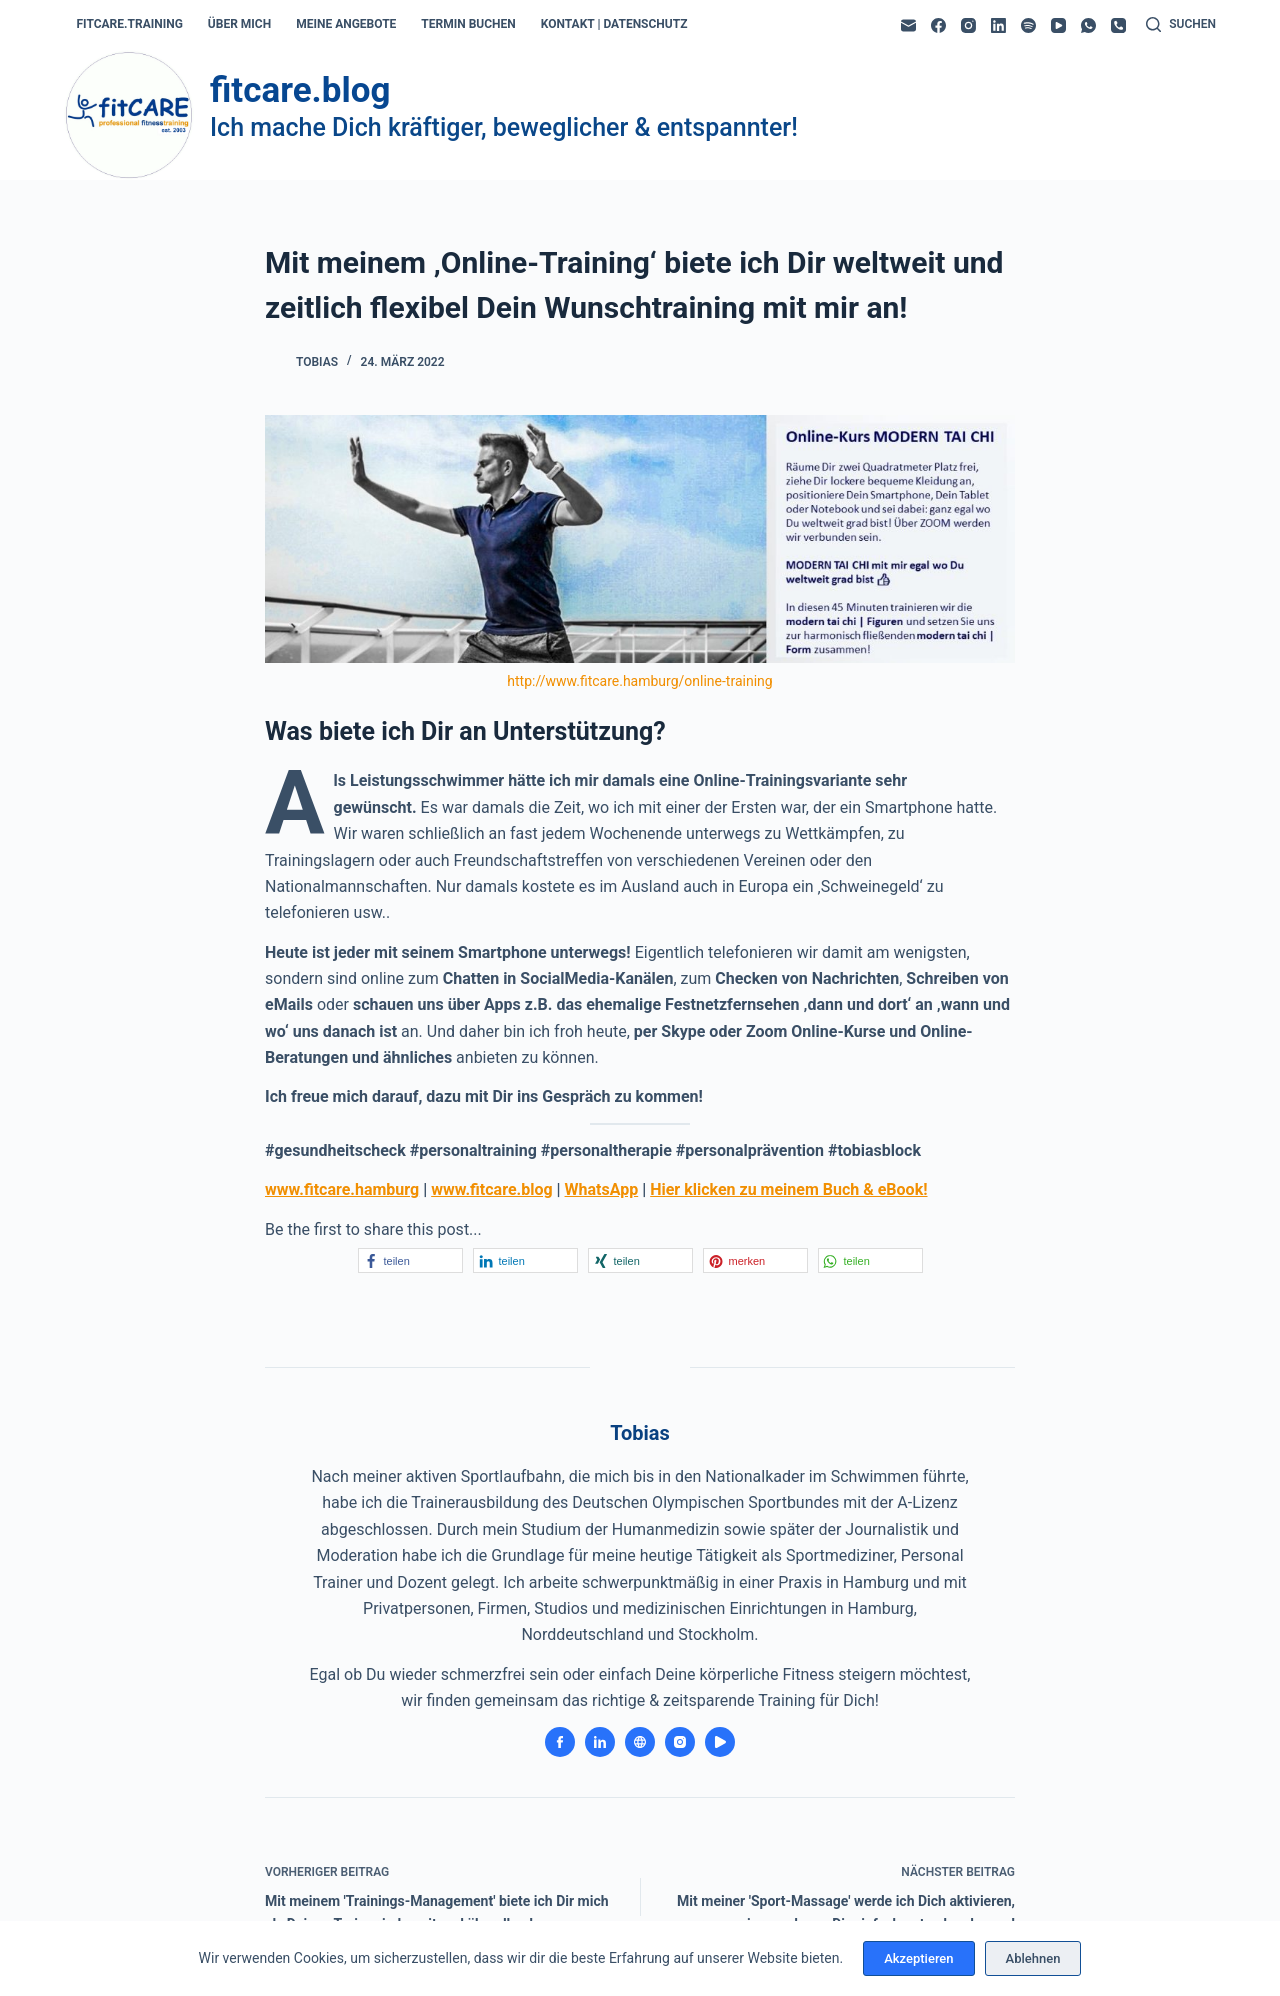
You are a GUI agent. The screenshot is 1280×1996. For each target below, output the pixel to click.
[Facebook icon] (560, 1742)
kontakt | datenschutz (614, 24)
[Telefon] (1118, 25)
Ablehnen (1033, 1958)
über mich (239, 24)
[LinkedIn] (998, 25)
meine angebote (346, 24)
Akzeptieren (918, 1958)
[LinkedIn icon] (600, 1742)
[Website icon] (640, 1742)
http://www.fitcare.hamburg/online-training (639, 681)
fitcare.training (130, 24)
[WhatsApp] (1088, 25)
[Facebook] (938, 25)
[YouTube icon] (720, 1742)
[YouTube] (1058, 25)
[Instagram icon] (680, 1742)
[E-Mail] (908, 25)
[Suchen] (1181, 25)
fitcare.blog (300, 90)
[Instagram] (968, 25)
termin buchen (468, 24)
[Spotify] (1028, 25)
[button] (410, 1260)
